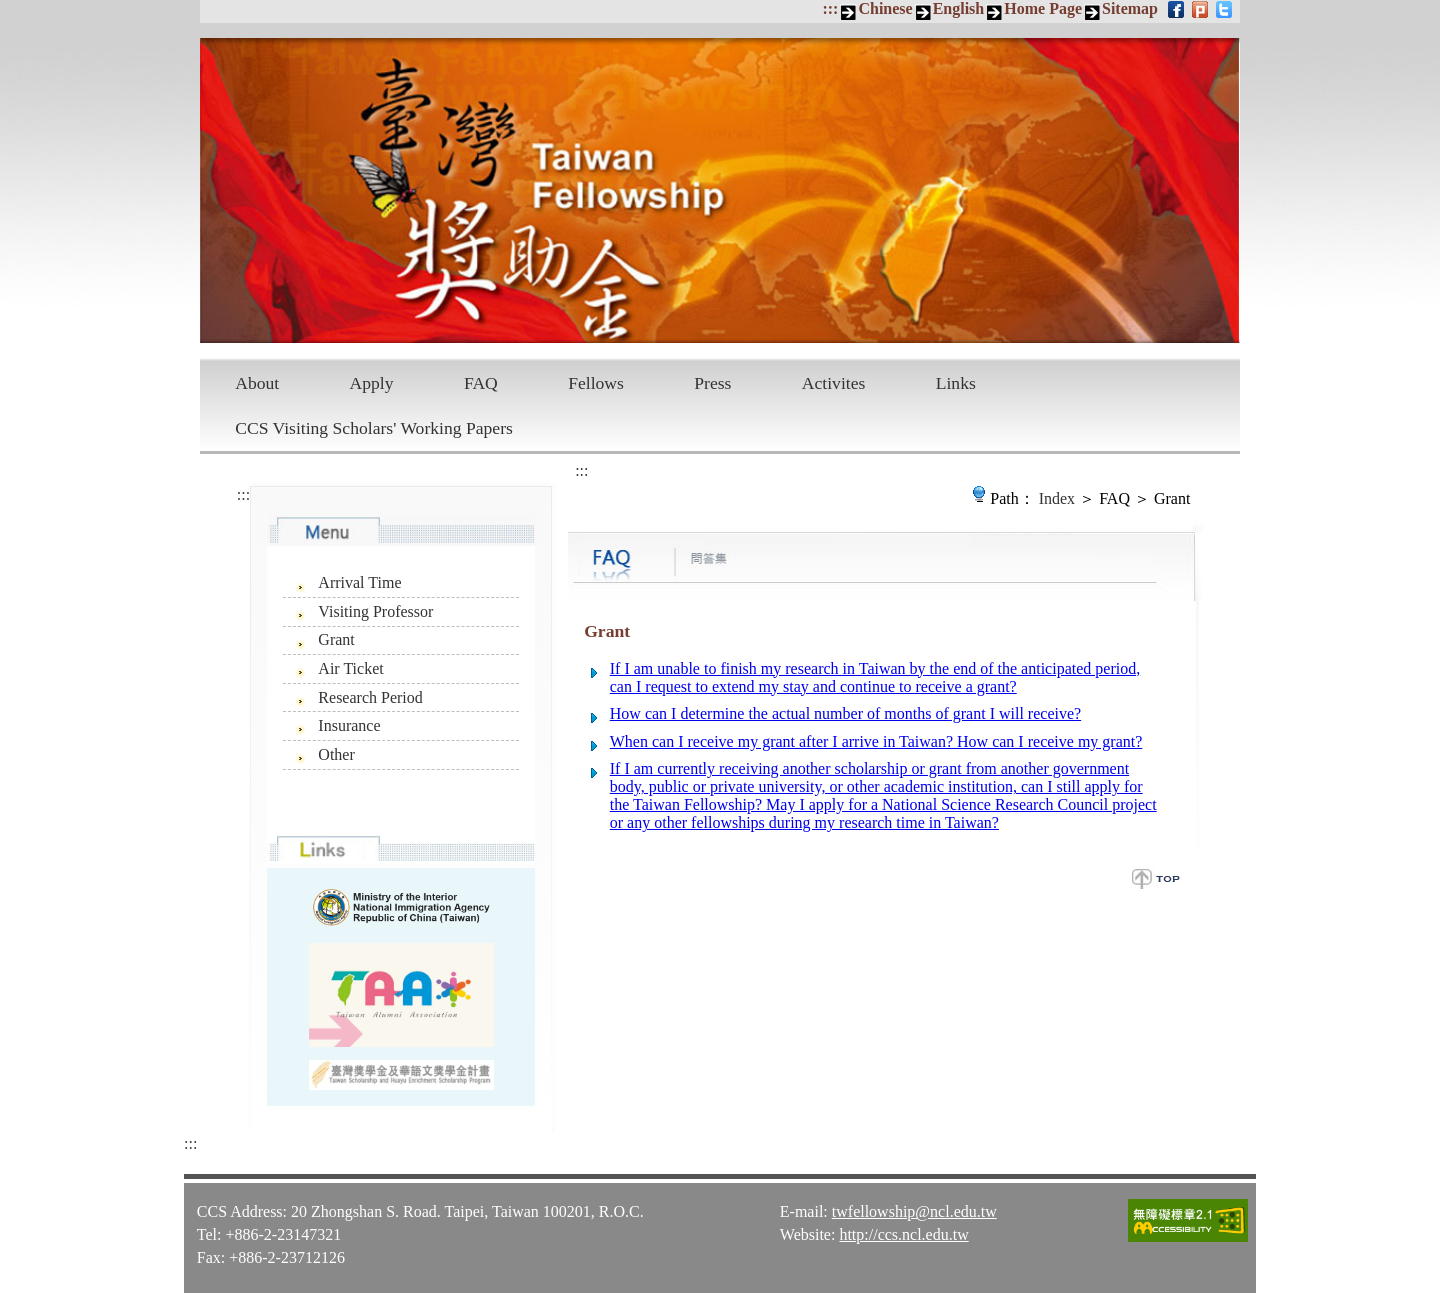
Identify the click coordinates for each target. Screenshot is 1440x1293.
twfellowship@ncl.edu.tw (914, 1211)
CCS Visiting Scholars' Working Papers (374, 428)
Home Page (1043, 8)
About (257, 383)
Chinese (885, 8)
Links (956, 383)
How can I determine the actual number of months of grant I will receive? (845, 713)
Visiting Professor (375, 611)
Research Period (370, 697)
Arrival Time (359, 582)
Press (712, 383)
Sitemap (1130, 8)
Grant (336, 639)
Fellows (596, 383)
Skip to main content (10, 10)
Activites (834, 383)
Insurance (349, 725)
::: (830, 8)
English (959, 8)
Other (336, 754)
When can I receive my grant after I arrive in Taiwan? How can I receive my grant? (876, 741)
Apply (372, 383)
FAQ (481, 383)
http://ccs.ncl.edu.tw (903, 1234)
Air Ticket (350, 668)
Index (1057, 498)
